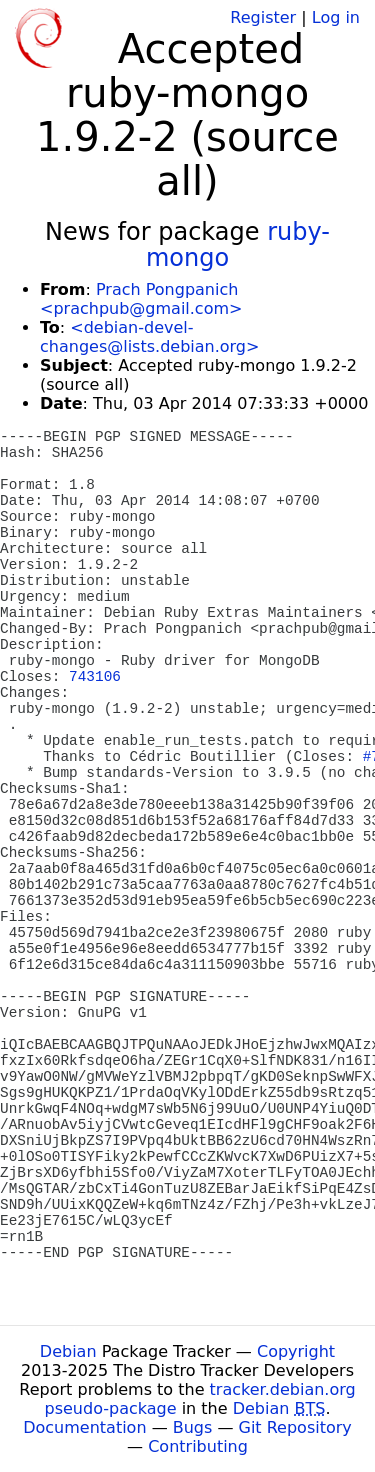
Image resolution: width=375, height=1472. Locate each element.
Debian (68, 1351)
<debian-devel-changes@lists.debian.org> (149, 337)
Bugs (193, 1427)
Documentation (84, 1427)
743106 (95, 677)
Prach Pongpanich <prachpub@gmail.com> (141, 299)
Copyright (296, 1351)
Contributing (198, 1446)
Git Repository (295, 1427)
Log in (336, 17)
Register (263, 17)
